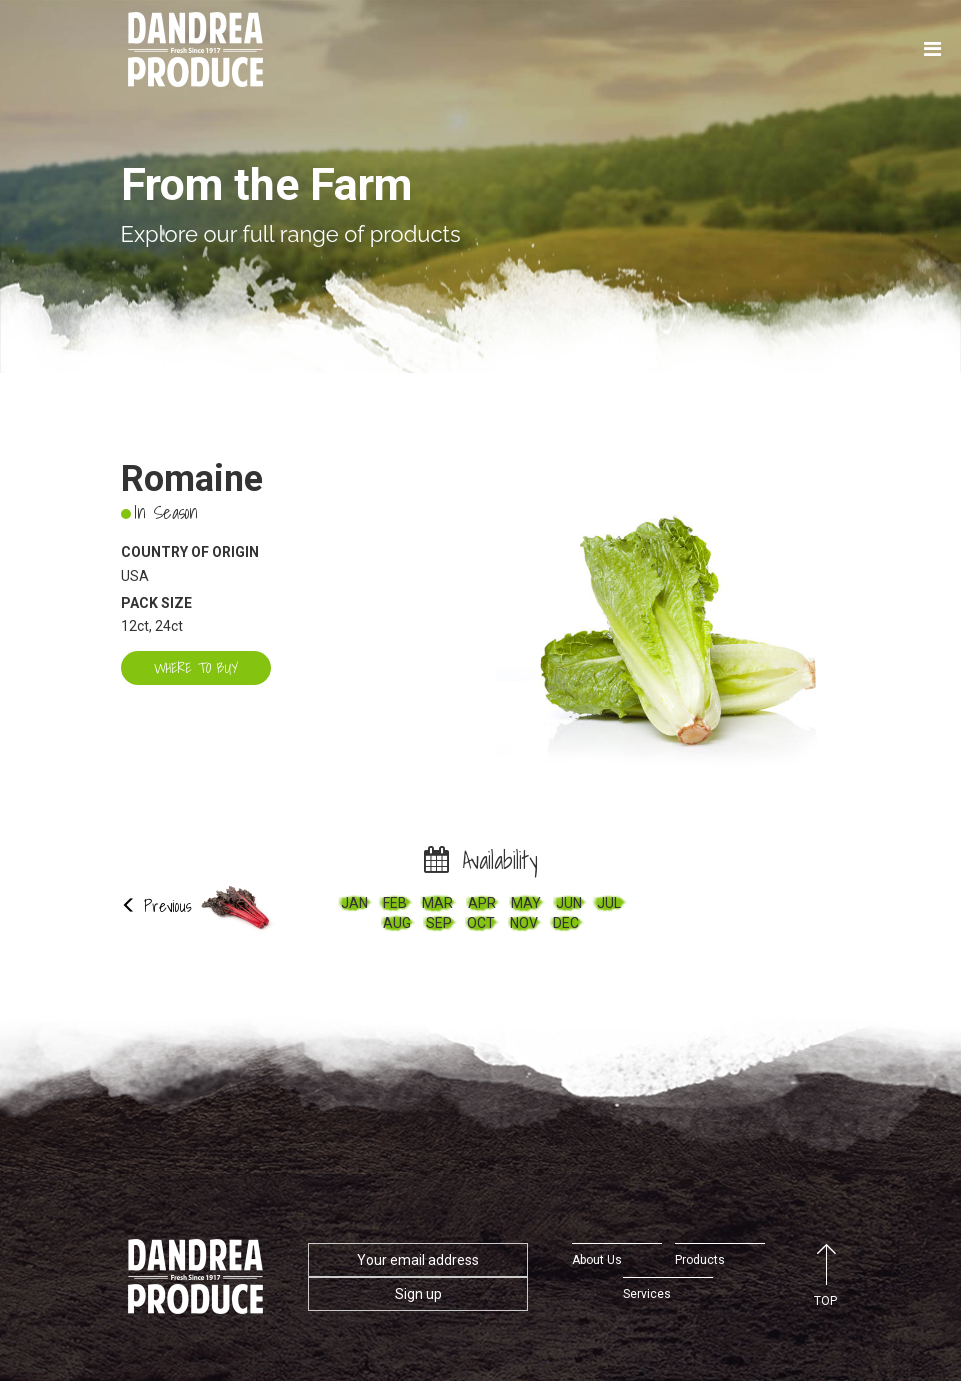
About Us (597, 1260)
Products (700, 1260)
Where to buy (196, 668)
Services (647, 1294)
